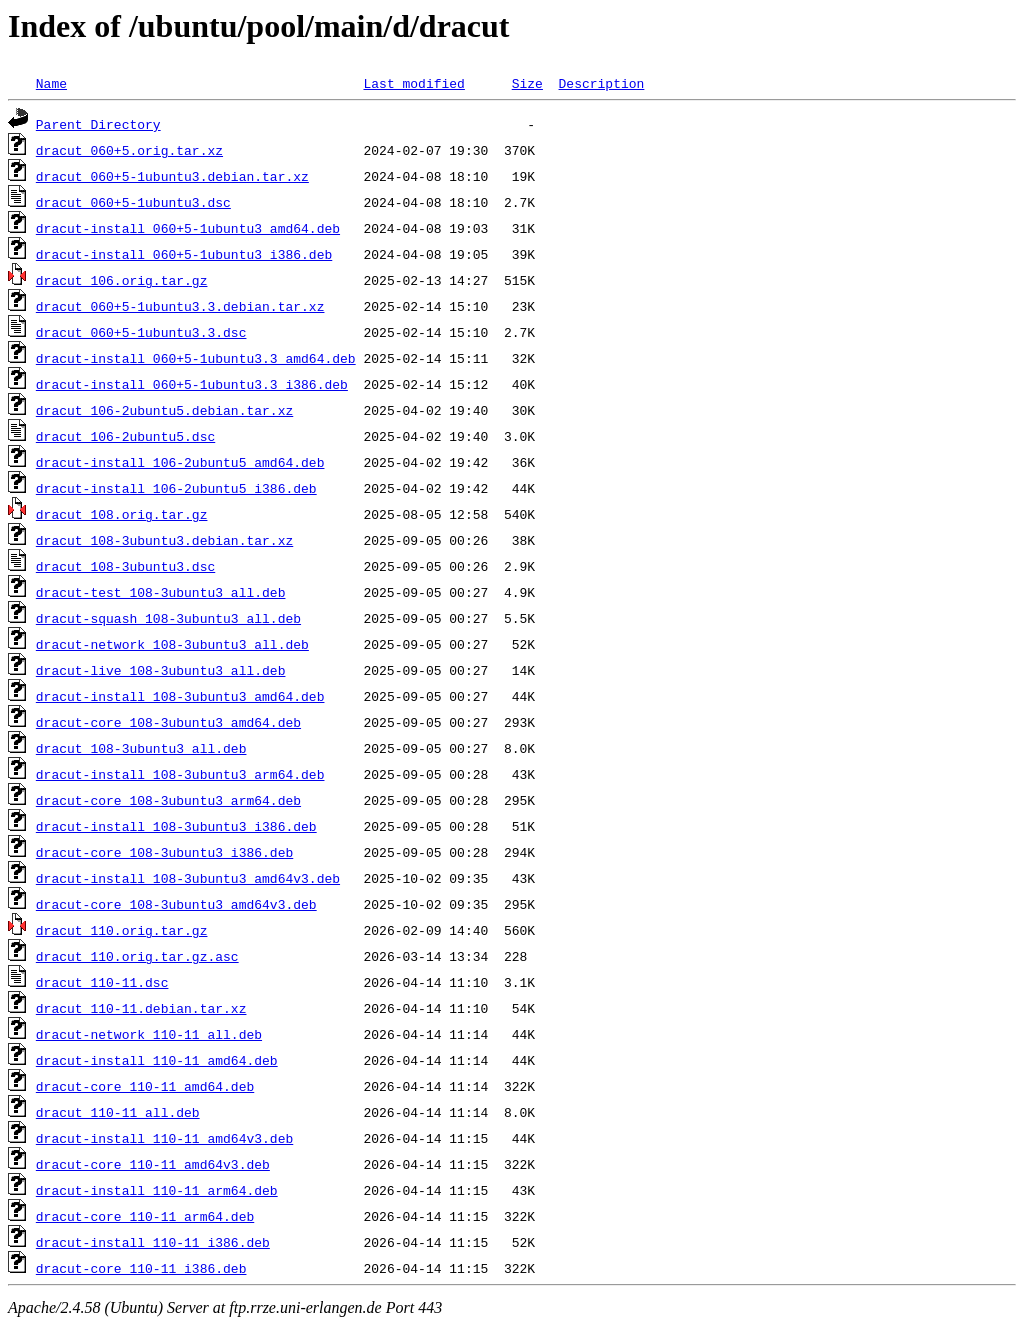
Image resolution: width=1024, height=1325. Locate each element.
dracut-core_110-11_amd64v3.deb (153, 1164)
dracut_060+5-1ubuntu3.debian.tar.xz (172, 176)
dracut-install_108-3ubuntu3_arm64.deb (180, 774)
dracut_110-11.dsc (102, 982)
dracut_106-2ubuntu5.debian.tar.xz (164, 410)
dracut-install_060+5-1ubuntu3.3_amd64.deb (196, 358)
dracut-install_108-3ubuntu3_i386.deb (176, 826)
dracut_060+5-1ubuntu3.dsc (133, 202)
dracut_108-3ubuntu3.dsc (125, 566)
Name (51, 83)
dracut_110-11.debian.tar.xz (141, 1008)
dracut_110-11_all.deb (118, 1112)
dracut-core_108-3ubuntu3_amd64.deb (168, 722)
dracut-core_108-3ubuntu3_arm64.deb (168, 800)
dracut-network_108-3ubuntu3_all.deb (172, 644)
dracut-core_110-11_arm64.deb (145, 1216)
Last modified (413, 83)
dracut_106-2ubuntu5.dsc (125, 436)
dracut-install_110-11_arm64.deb (157, 1190)
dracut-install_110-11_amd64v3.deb (164, 1138)
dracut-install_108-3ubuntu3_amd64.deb (180, 696)
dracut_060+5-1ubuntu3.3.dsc (141, 332)
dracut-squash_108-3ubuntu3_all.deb (168, 618)
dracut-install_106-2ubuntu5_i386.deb (176, 488)
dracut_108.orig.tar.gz (122, 514)
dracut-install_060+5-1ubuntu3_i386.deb (184, 254)
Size (527, 83)
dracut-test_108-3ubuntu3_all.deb (161, 592)
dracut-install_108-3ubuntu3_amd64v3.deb (188, 878)
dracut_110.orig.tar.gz (122, 930)
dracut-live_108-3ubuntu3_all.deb (161, 670)
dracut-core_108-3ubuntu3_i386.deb (164, 852)
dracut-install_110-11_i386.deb (153, 1242)
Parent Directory (98, 124)
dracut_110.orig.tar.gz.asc (137, 956)
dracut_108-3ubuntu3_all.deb (141, 748)
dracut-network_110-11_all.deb (149, 1034)
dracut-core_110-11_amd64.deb (145, 1086)
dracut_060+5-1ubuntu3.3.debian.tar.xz (180, 306)
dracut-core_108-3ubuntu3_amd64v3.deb (176, 904)
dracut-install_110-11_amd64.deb (157, 1060)
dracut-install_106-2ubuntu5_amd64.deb (180, 462)
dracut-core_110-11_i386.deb (141, 1268)
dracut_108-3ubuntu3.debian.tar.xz (164, 540)
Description (601, 83)
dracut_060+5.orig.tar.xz (129, 150)
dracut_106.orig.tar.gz (122, 280)
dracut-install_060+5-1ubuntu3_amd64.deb (188, 228)
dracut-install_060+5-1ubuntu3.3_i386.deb (192, 384)
